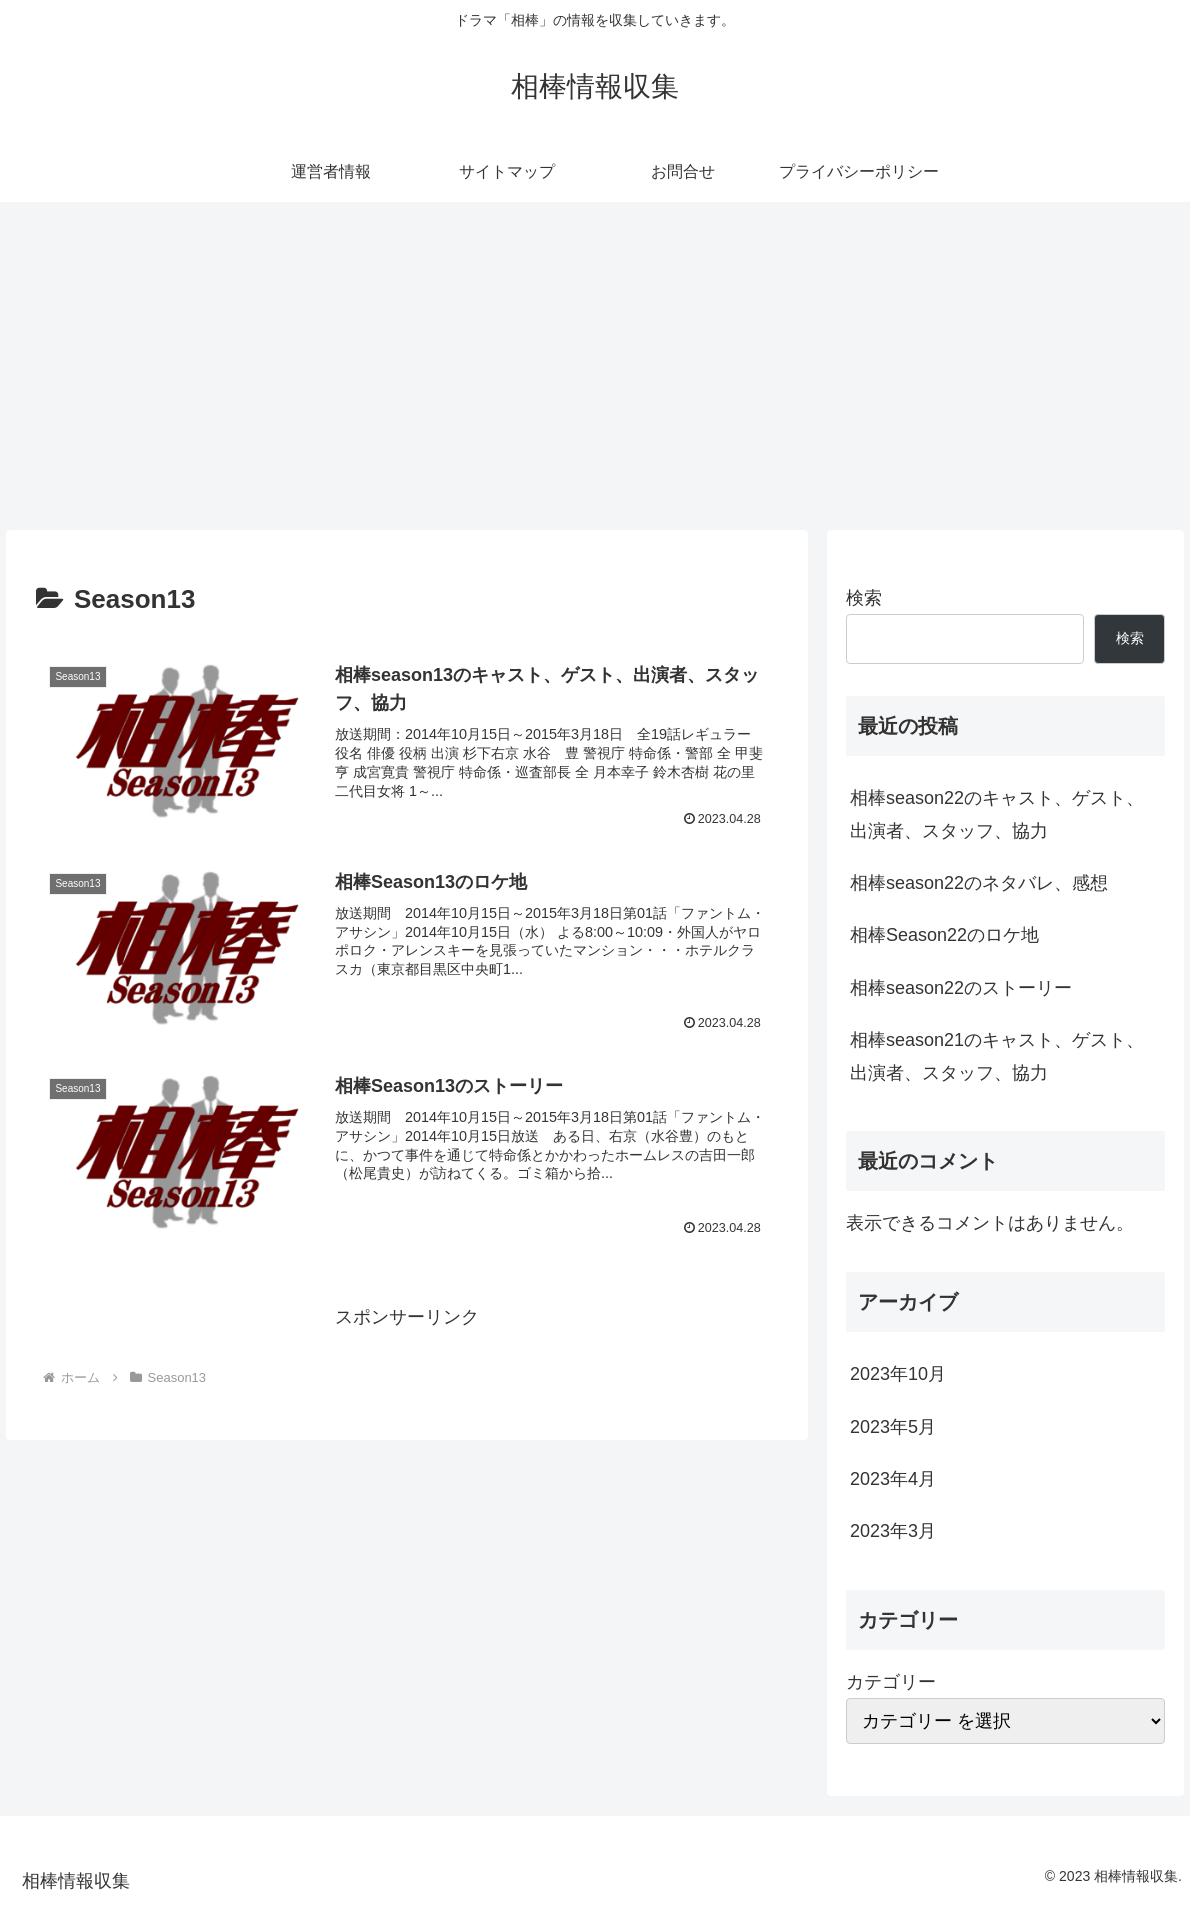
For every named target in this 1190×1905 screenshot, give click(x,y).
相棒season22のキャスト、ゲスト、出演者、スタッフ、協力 (997, 814)
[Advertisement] (595, 366)
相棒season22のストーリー (961, 988)
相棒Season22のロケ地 (944, 935)
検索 (864, 598)
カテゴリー (891, 1682)
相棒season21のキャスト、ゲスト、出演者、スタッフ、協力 (997, 1056)
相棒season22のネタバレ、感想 (979, 883)
